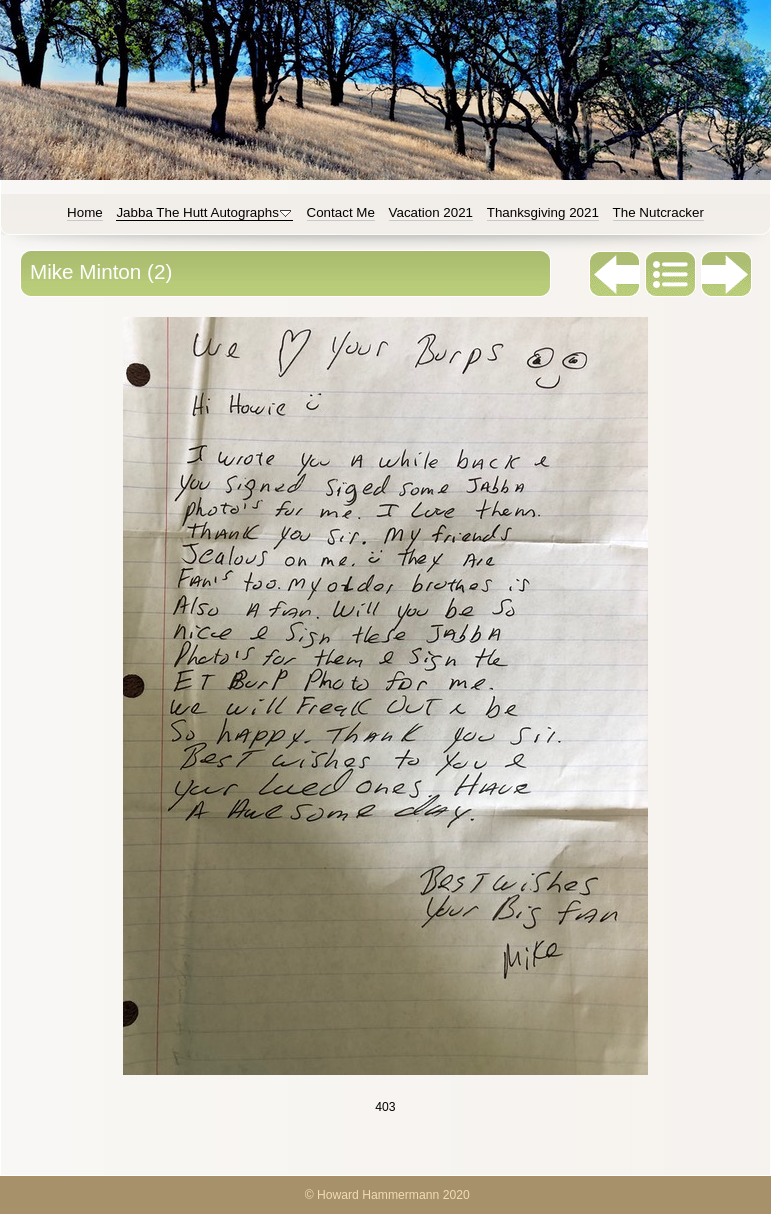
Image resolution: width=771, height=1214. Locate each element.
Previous (615, 274)
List (671, 274)
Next (727, 274)
